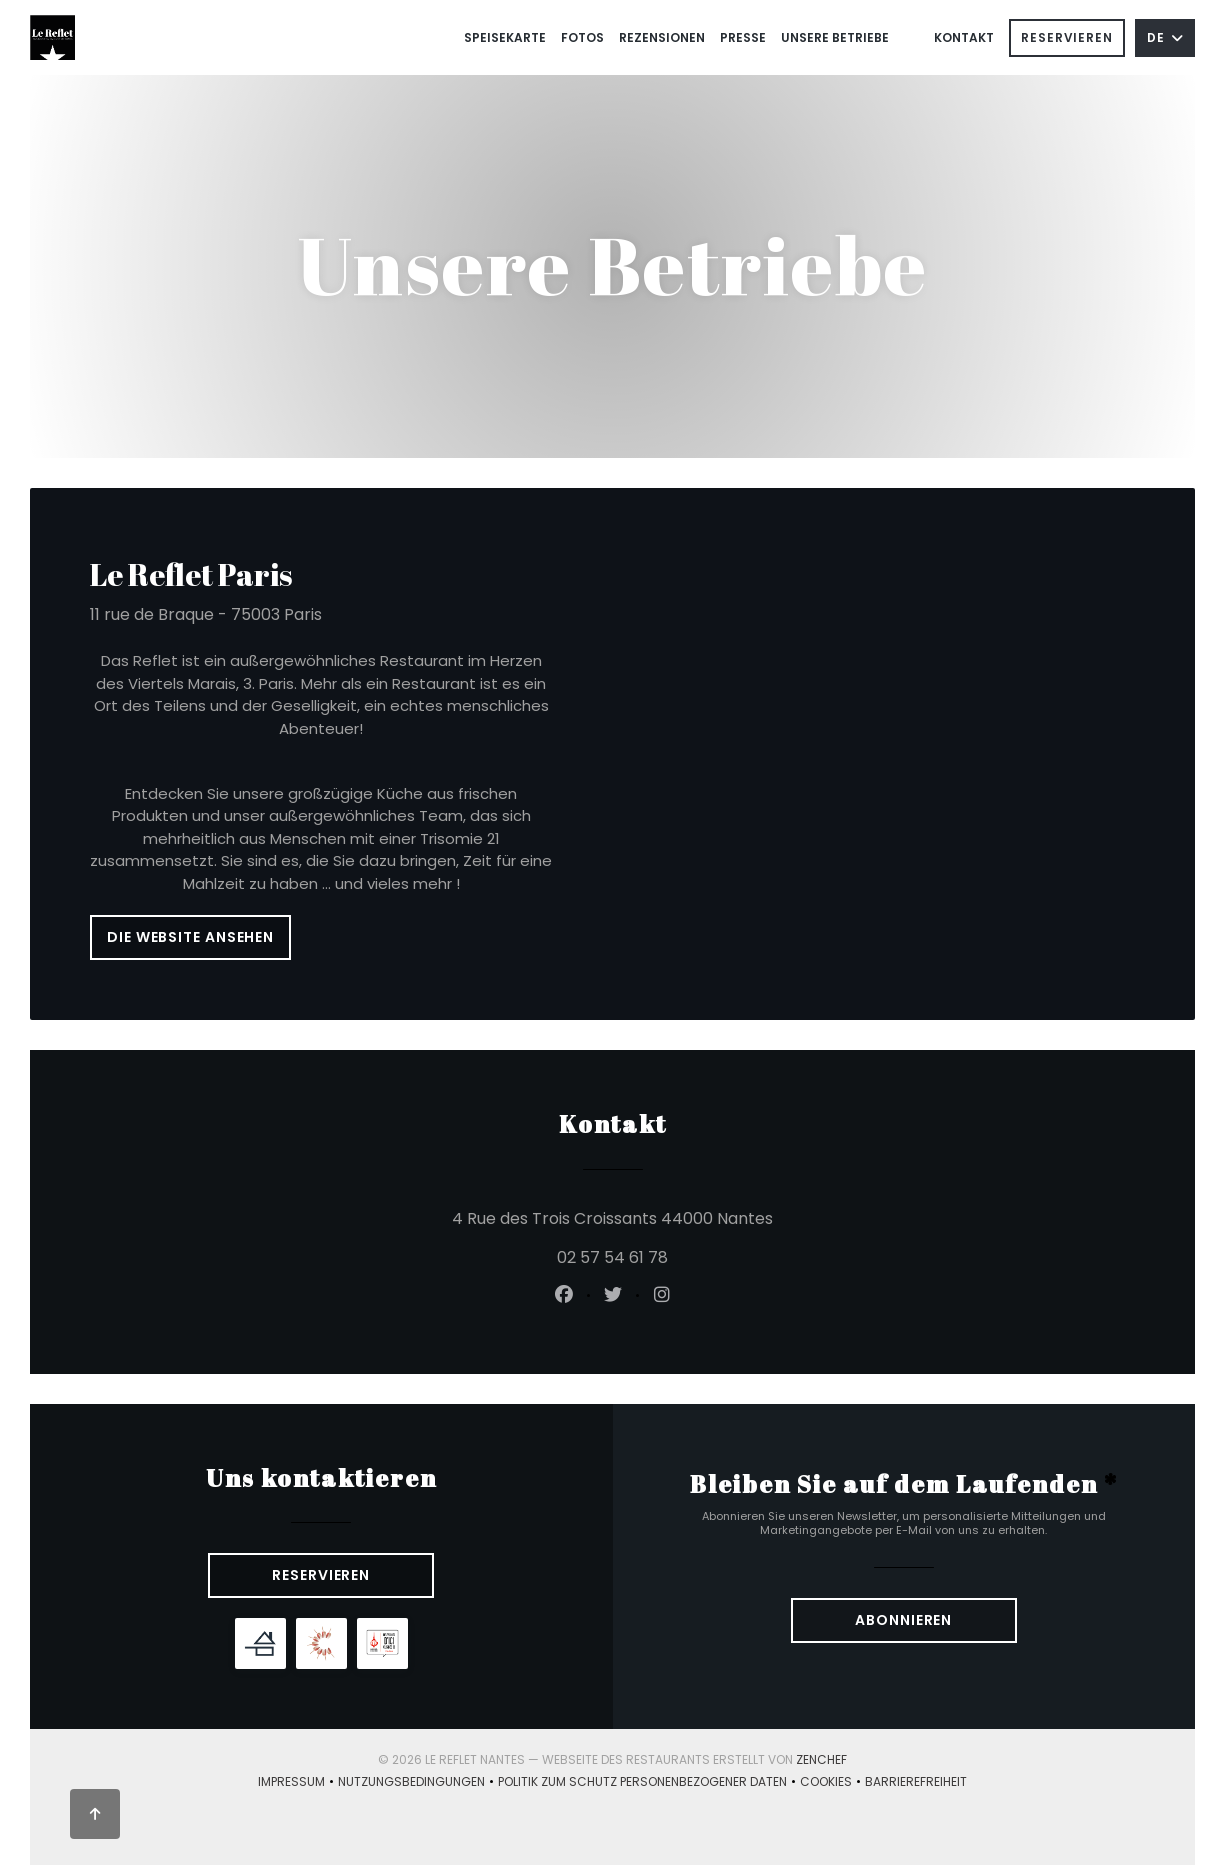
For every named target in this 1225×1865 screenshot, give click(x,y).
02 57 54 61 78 (612, 1257)
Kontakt (964, 37)
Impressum (298, 1783)
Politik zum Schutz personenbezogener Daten (649, 1783)
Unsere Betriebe (835, 37)
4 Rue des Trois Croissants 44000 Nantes (723, 1217)
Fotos (582, 37)
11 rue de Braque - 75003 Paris (206, 614)
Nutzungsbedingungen (418, 1783)
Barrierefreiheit (916, 1783)
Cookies (832, 1783)
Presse (743, 37)
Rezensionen (662, 37)
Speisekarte (505, 37)
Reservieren (1067, 37)
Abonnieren (903, 1620)
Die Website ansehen (190, 937)
